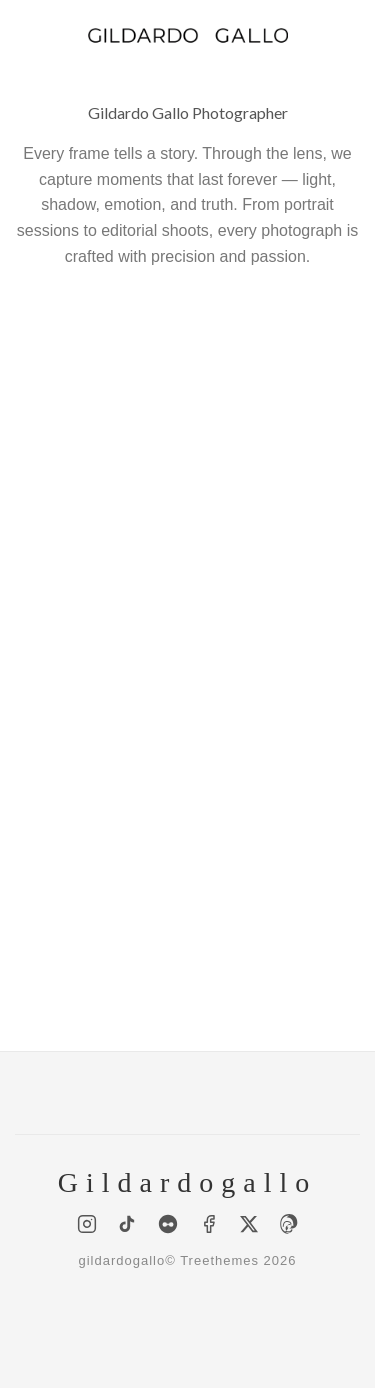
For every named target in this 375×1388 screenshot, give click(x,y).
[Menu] (27, 34)
